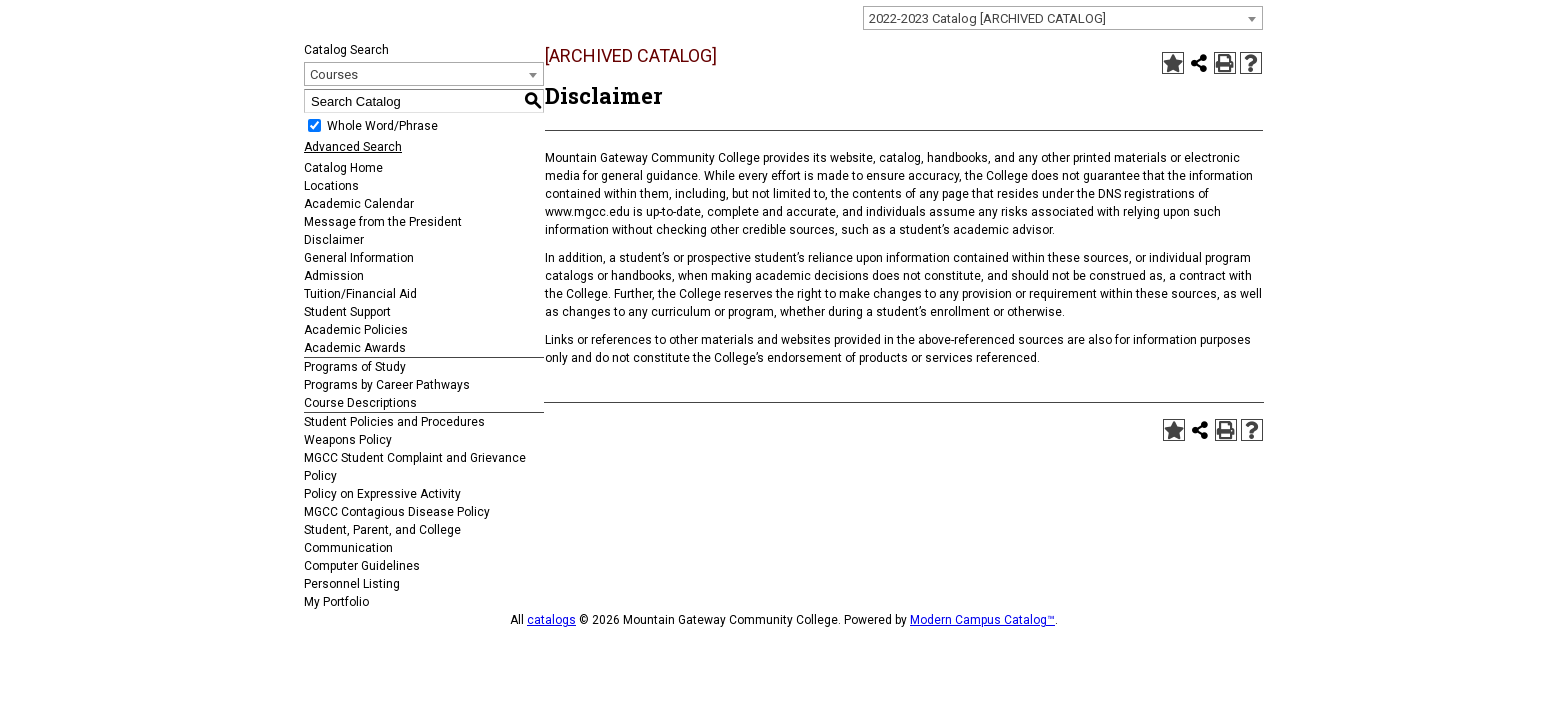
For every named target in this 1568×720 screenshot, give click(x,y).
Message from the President (383, 222)
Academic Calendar (359, 204)
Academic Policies (356, 330)
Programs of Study (355, 367)
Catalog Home (343, 168)
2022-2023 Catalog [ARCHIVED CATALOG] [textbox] (987, 18)
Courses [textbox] (334, 74)
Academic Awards (355, 348)
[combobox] (1063, 18)
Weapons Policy (348, 440)
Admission (334, 276)
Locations (331, 186)
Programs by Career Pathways (387, 385)
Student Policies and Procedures (394, 422)
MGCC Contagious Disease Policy (397, 512)
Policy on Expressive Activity (382, 494)
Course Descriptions (360, 403)
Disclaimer (334, 240)
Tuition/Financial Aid (360, 294)
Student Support (347, 312)
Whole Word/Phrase (382, 126)
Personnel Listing (352, 584)
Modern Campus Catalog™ (982, 620)
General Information (359, 258)
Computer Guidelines (362, 566)
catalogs (551, 620)
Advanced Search (353, 147)
